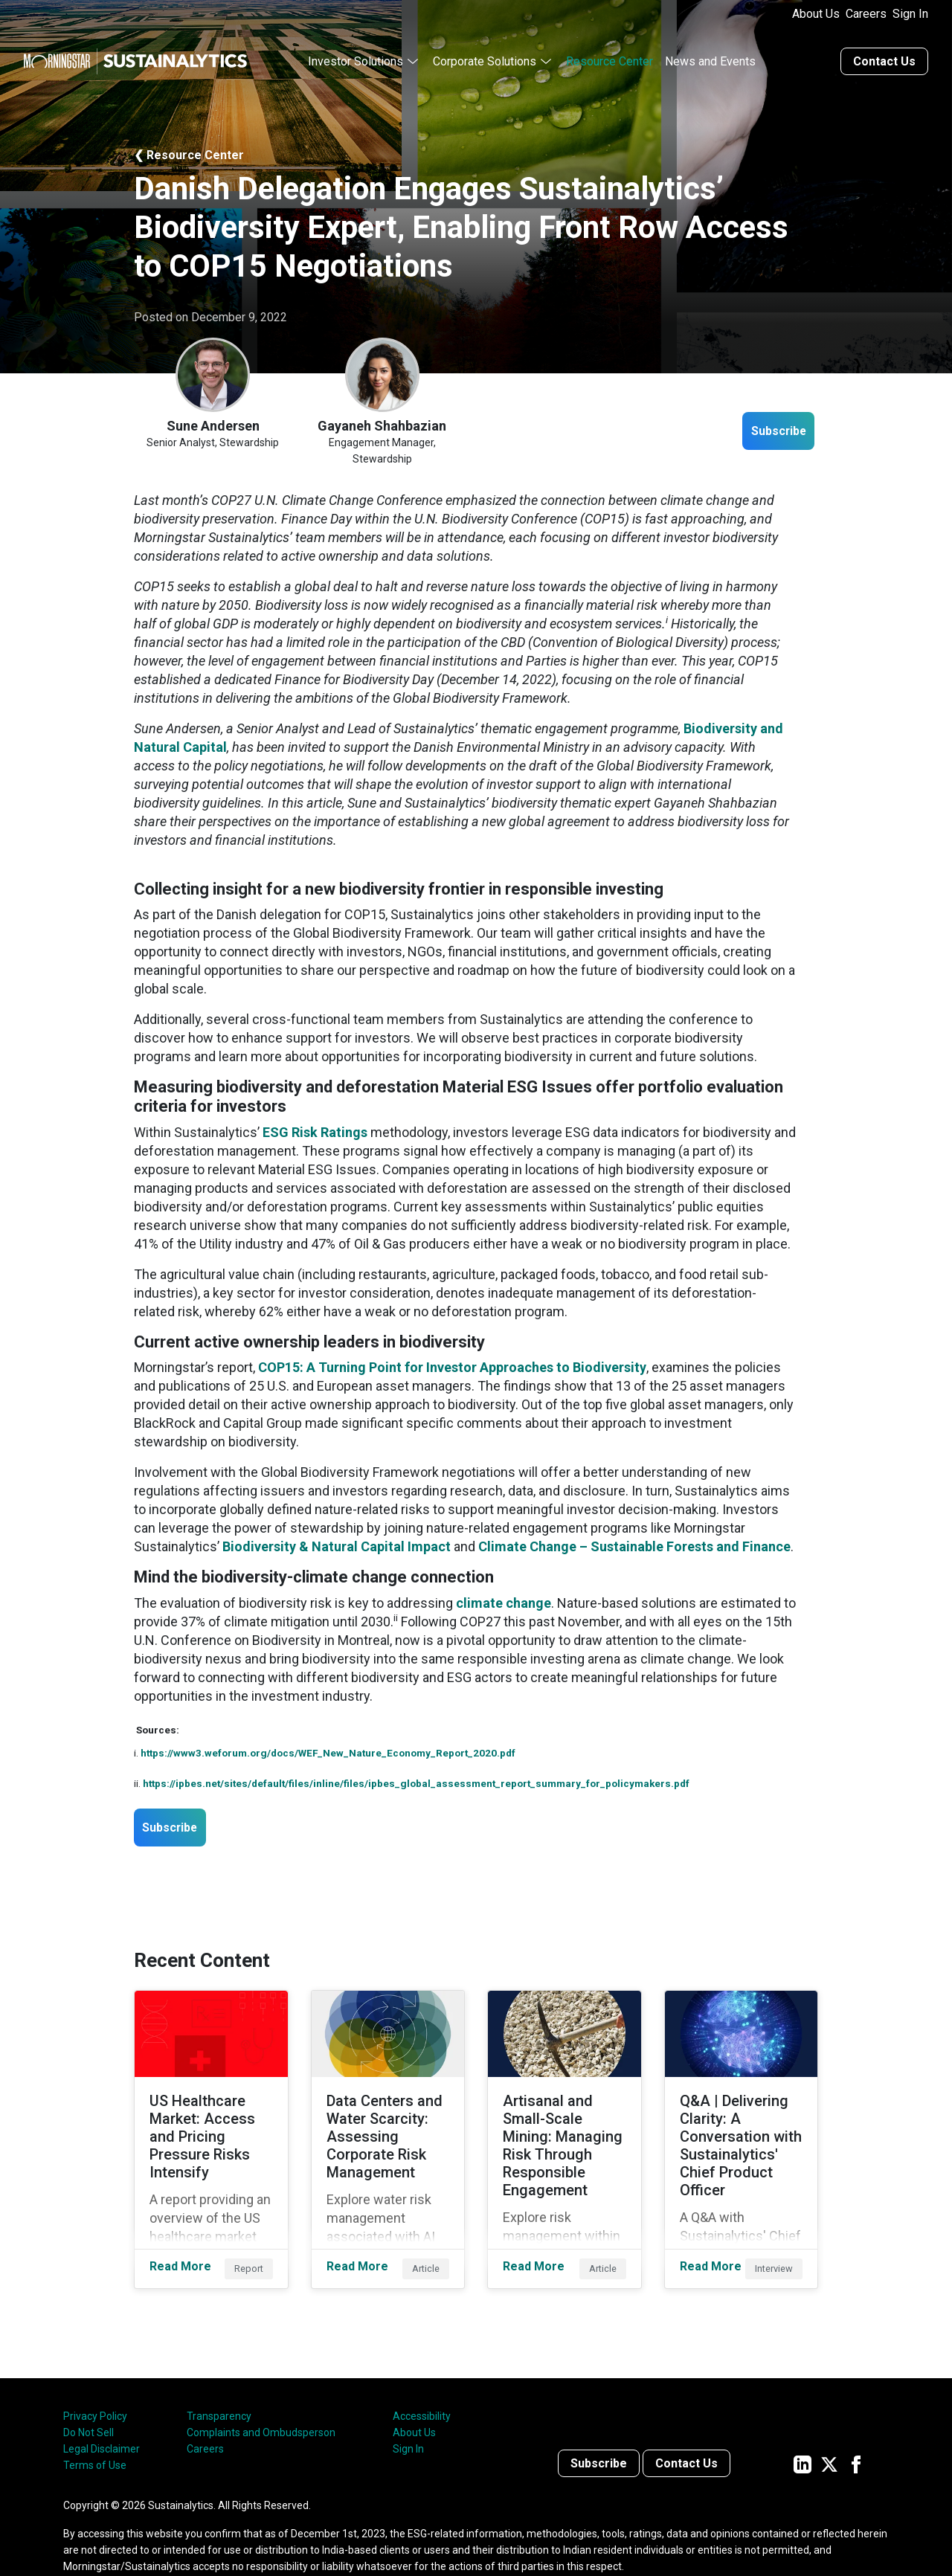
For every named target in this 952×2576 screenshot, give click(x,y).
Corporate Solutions (484, 54)
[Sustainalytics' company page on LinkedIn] (802, 2435)
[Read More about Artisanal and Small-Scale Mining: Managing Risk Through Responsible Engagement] (564, 2123)
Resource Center (609, 54)
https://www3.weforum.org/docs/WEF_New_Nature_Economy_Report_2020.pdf (328, 1745)
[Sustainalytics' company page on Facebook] (856, 2435)
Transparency (219, 2388)
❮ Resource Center (189, 148)
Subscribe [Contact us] (598, 2435)
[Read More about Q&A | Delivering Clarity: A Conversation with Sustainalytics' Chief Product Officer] (741, 2123)
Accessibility (422, 2388)
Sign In (910, 14)
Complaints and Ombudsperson (261, 2404)
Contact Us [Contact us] (884, 54)
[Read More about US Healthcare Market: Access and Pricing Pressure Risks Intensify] (211, 2123)
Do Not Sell (88, 2404)
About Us (816, 14)
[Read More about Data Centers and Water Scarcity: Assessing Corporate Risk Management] (388, 2123)
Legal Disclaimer (101, 2421)
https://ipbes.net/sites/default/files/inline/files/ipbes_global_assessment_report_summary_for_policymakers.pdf (416, 1776)
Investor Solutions (355, 54)
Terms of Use (94, 2437)
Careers (866, 14)
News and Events (710, 54)
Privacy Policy (95, 2388)
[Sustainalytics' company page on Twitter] (829, 2435)
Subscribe (767, 425)
